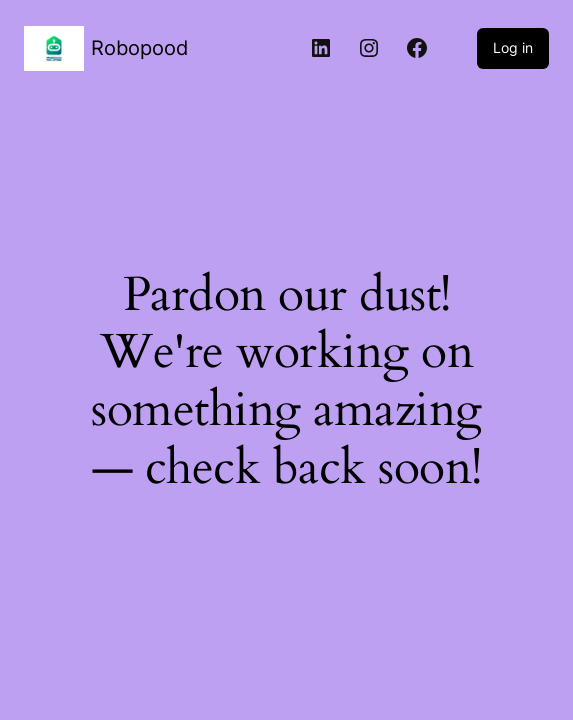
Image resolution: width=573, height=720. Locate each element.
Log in (513, 47)
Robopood (139, 48)
